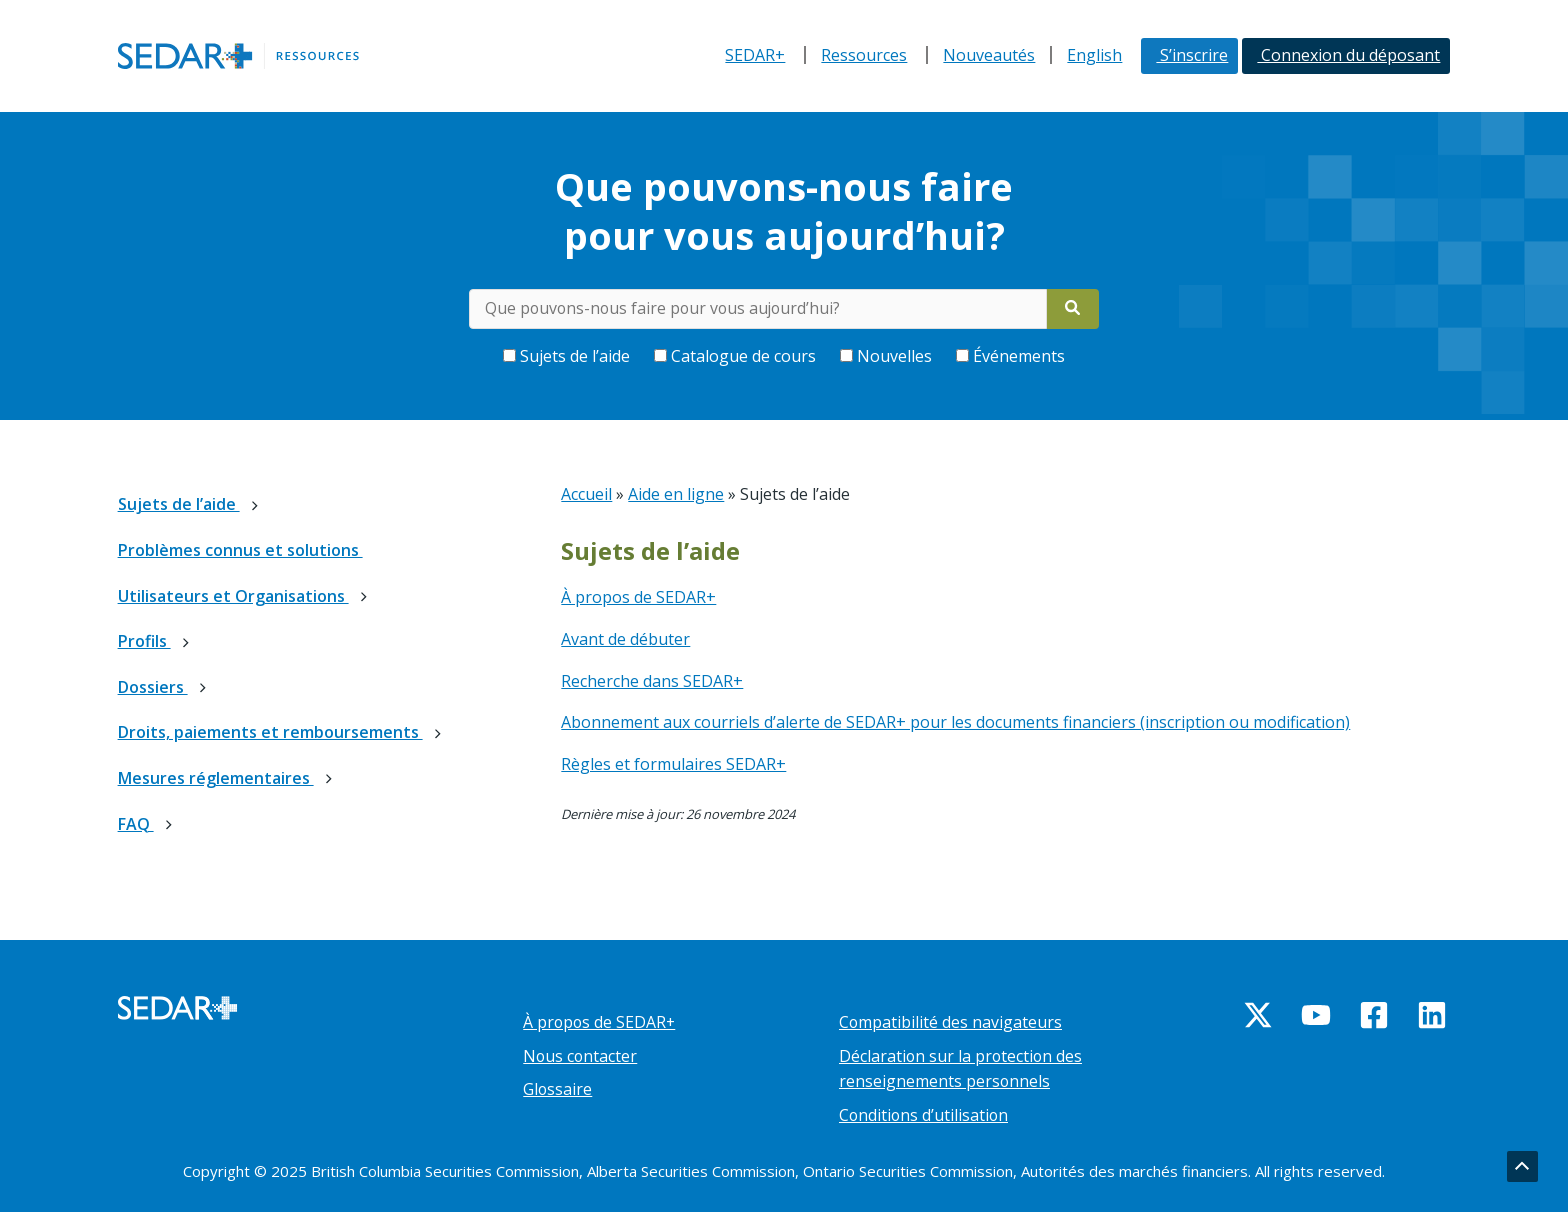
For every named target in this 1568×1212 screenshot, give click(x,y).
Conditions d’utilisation (925, 1115)
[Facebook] (1374, 1015)
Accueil (586, 494)
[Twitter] (1258, 1015)
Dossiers (153, 687)
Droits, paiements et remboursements (270, 732)
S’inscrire (1192, 55)
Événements (1010, 356)
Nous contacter (581, 1056)
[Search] (1073, 309)
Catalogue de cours (737, 356)
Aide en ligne (676, 494)
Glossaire (558, 1089)
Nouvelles (888, 356)
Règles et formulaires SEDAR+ (673, 764)
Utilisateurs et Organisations (233, 596)
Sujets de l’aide (568, 356)
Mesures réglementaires (216, 778)
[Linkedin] (1432, 1015)
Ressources (864, 55)
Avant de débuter (625, 639)
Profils (144, 641)
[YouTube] (1316, 1015)
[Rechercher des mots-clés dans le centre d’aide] (758, 309)
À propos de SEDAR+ (638, 597)
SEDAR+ (755, 55)
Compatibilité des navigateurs (951, 1022)
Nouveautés (989, 55)
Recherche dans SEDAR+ (652, 681)
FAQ (136, 824)
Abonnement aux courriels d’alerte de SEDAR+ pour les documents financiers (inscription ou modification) (955, 722)
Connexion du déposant (1348, 55)
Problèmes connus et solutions (240, 550)
